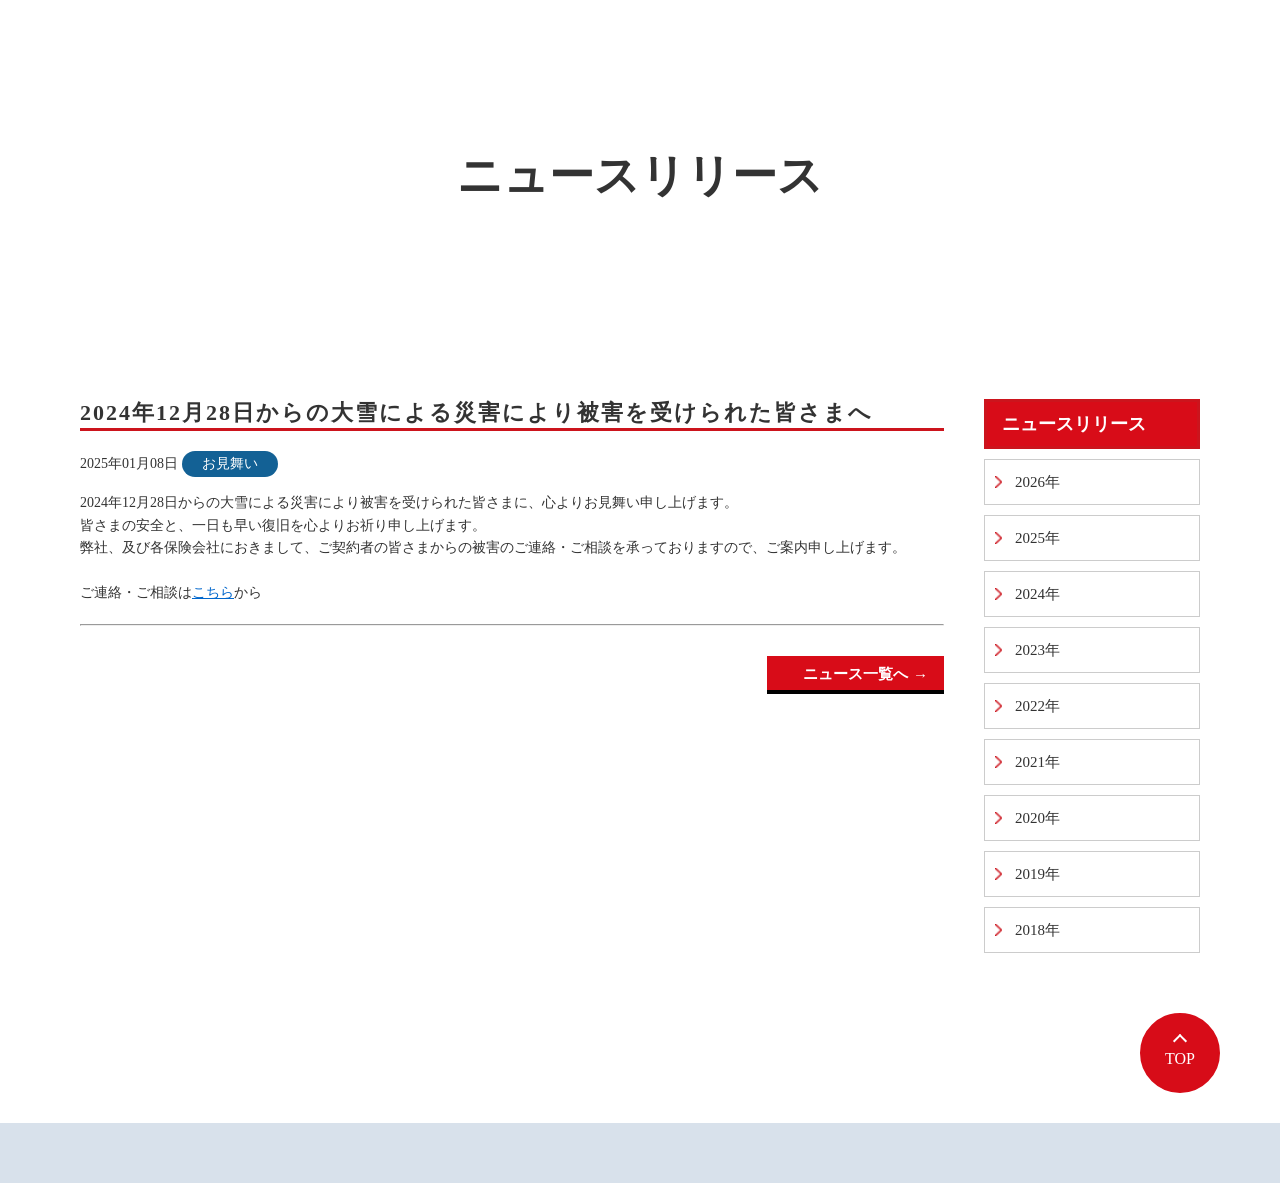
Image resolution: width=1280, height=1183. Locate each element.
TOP (1180, 1058)
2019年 (1037, 874)
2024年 (1037, 594)
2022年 (1037, 706)
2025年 (1037, 538)
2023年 (1037, 650)
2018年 (1037, 930)
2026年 (1037, 482)
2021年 (1037, 762)
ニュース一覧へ (855, 674)
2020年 (1037, 818)
